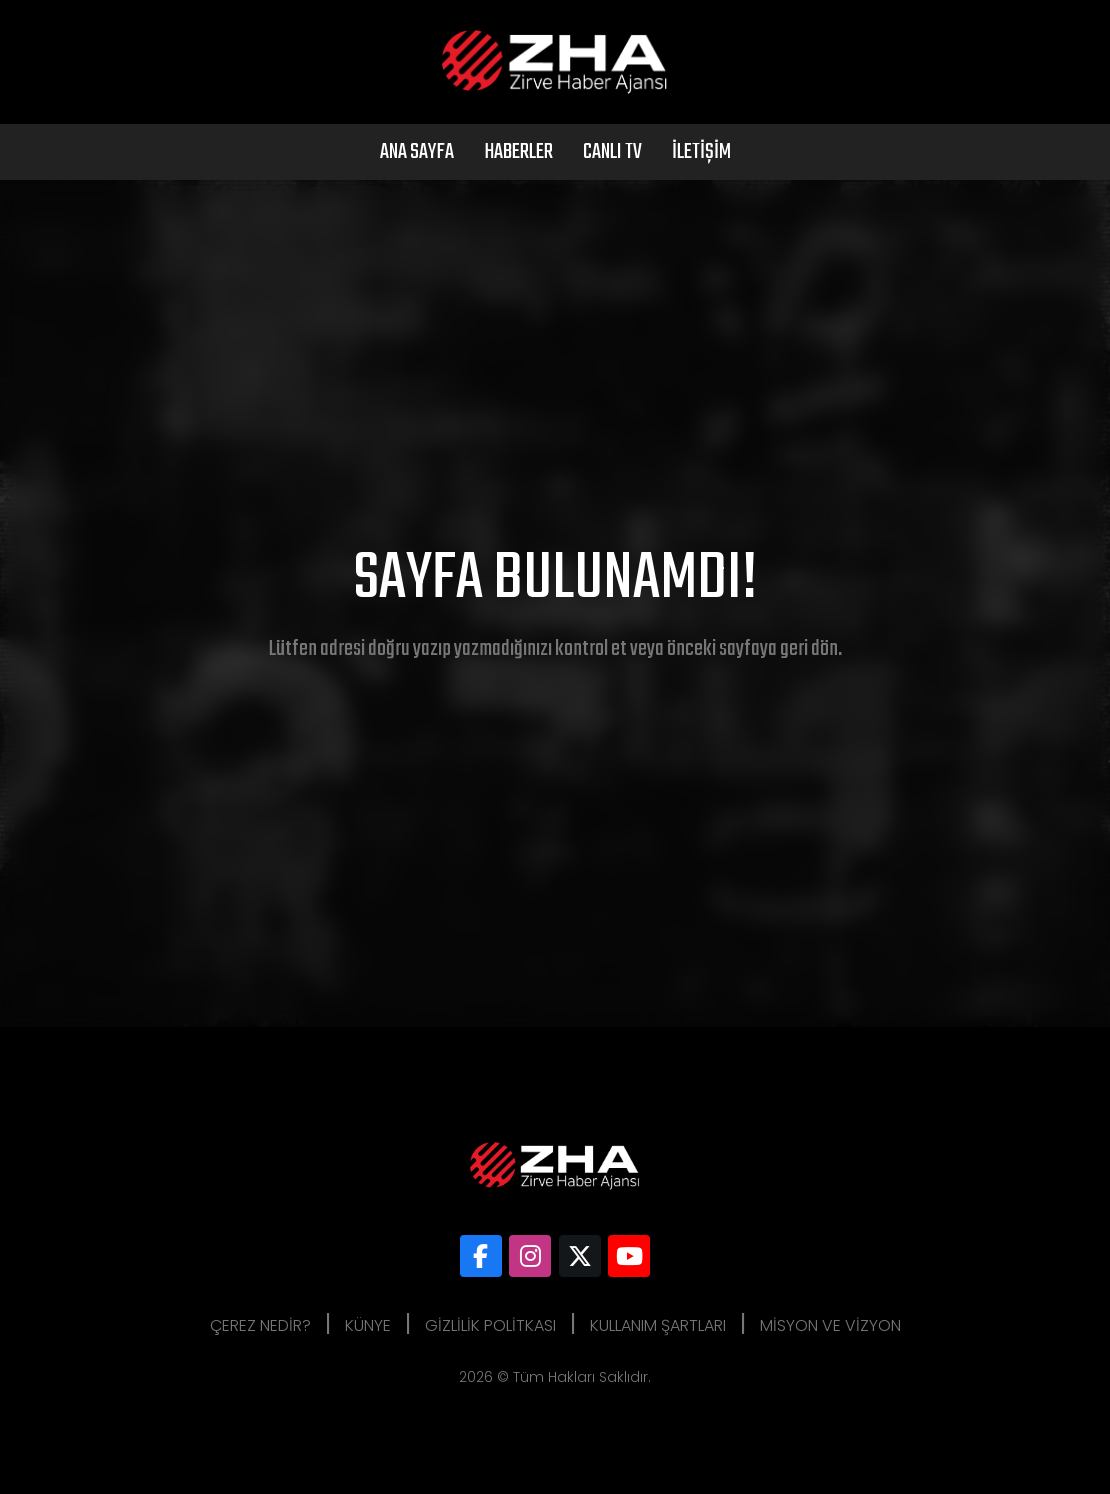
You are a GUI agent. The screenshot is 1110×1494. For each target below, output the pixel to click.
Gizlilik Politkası (490, 1325)
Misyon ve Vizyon (830, 1325)
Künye (368, 1325)
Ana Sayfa (417, 152)
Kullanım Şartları (658, 1325)
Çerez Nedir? (260, 1325)
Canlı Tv (612, 152)
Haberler (518, 152)
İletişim (701, 152)
